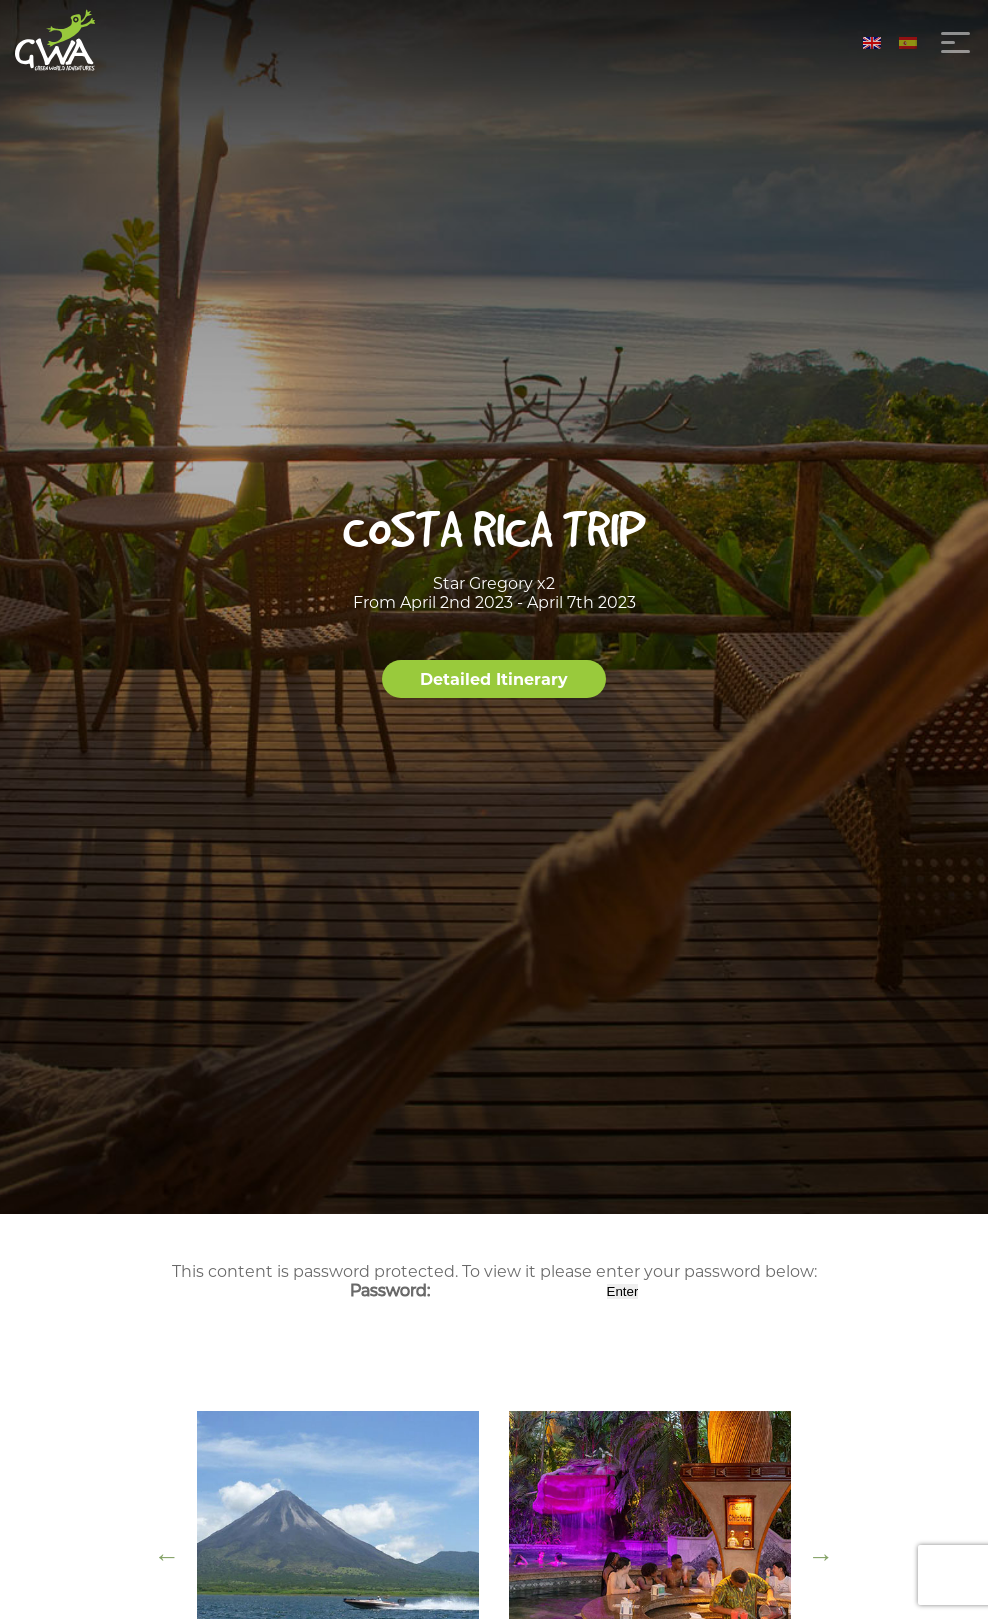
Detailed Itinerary (494, 679)
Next (821, 1556)
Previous (167, 1556)
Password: (476, 1290)
